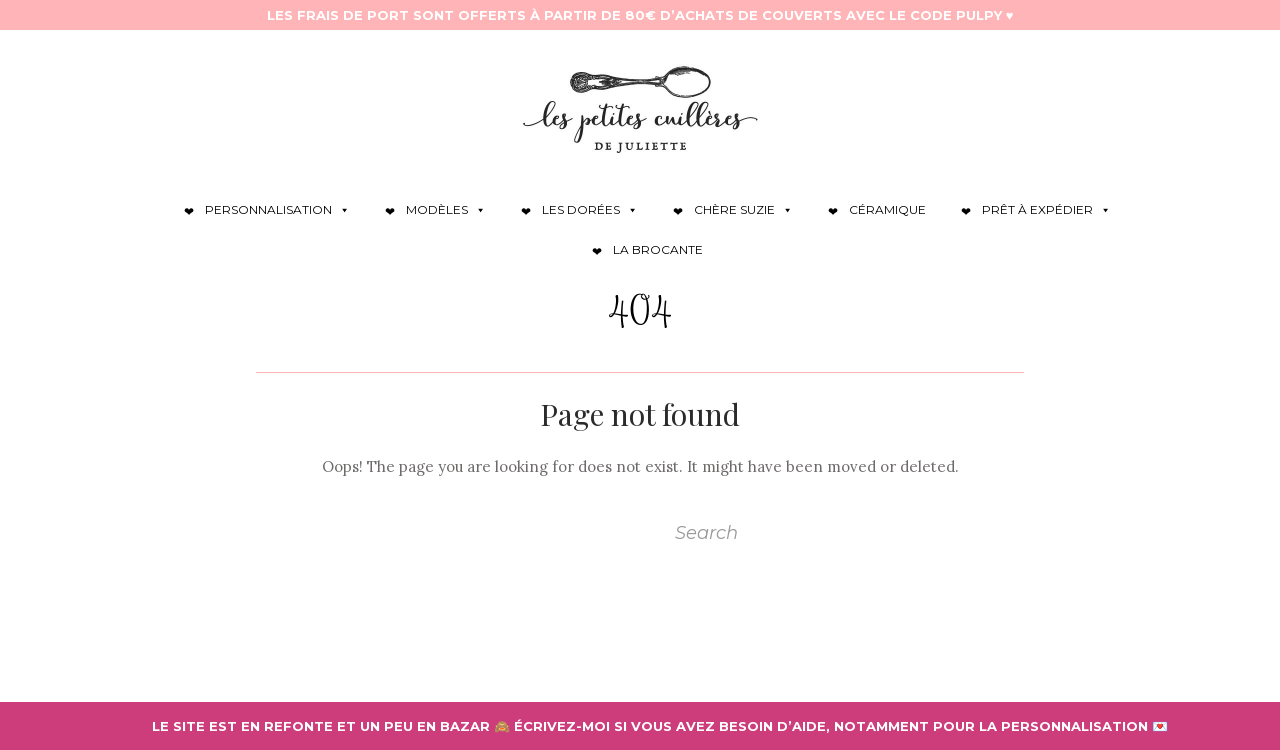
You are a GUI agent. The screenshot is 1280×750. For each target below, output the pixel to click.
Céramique (887, 209)
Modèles (446, 209)
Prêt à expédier (1046, 209)
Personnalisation (277, 209)
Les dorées (590, 209)
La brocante (658, 249)
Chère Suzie (743, 209)
